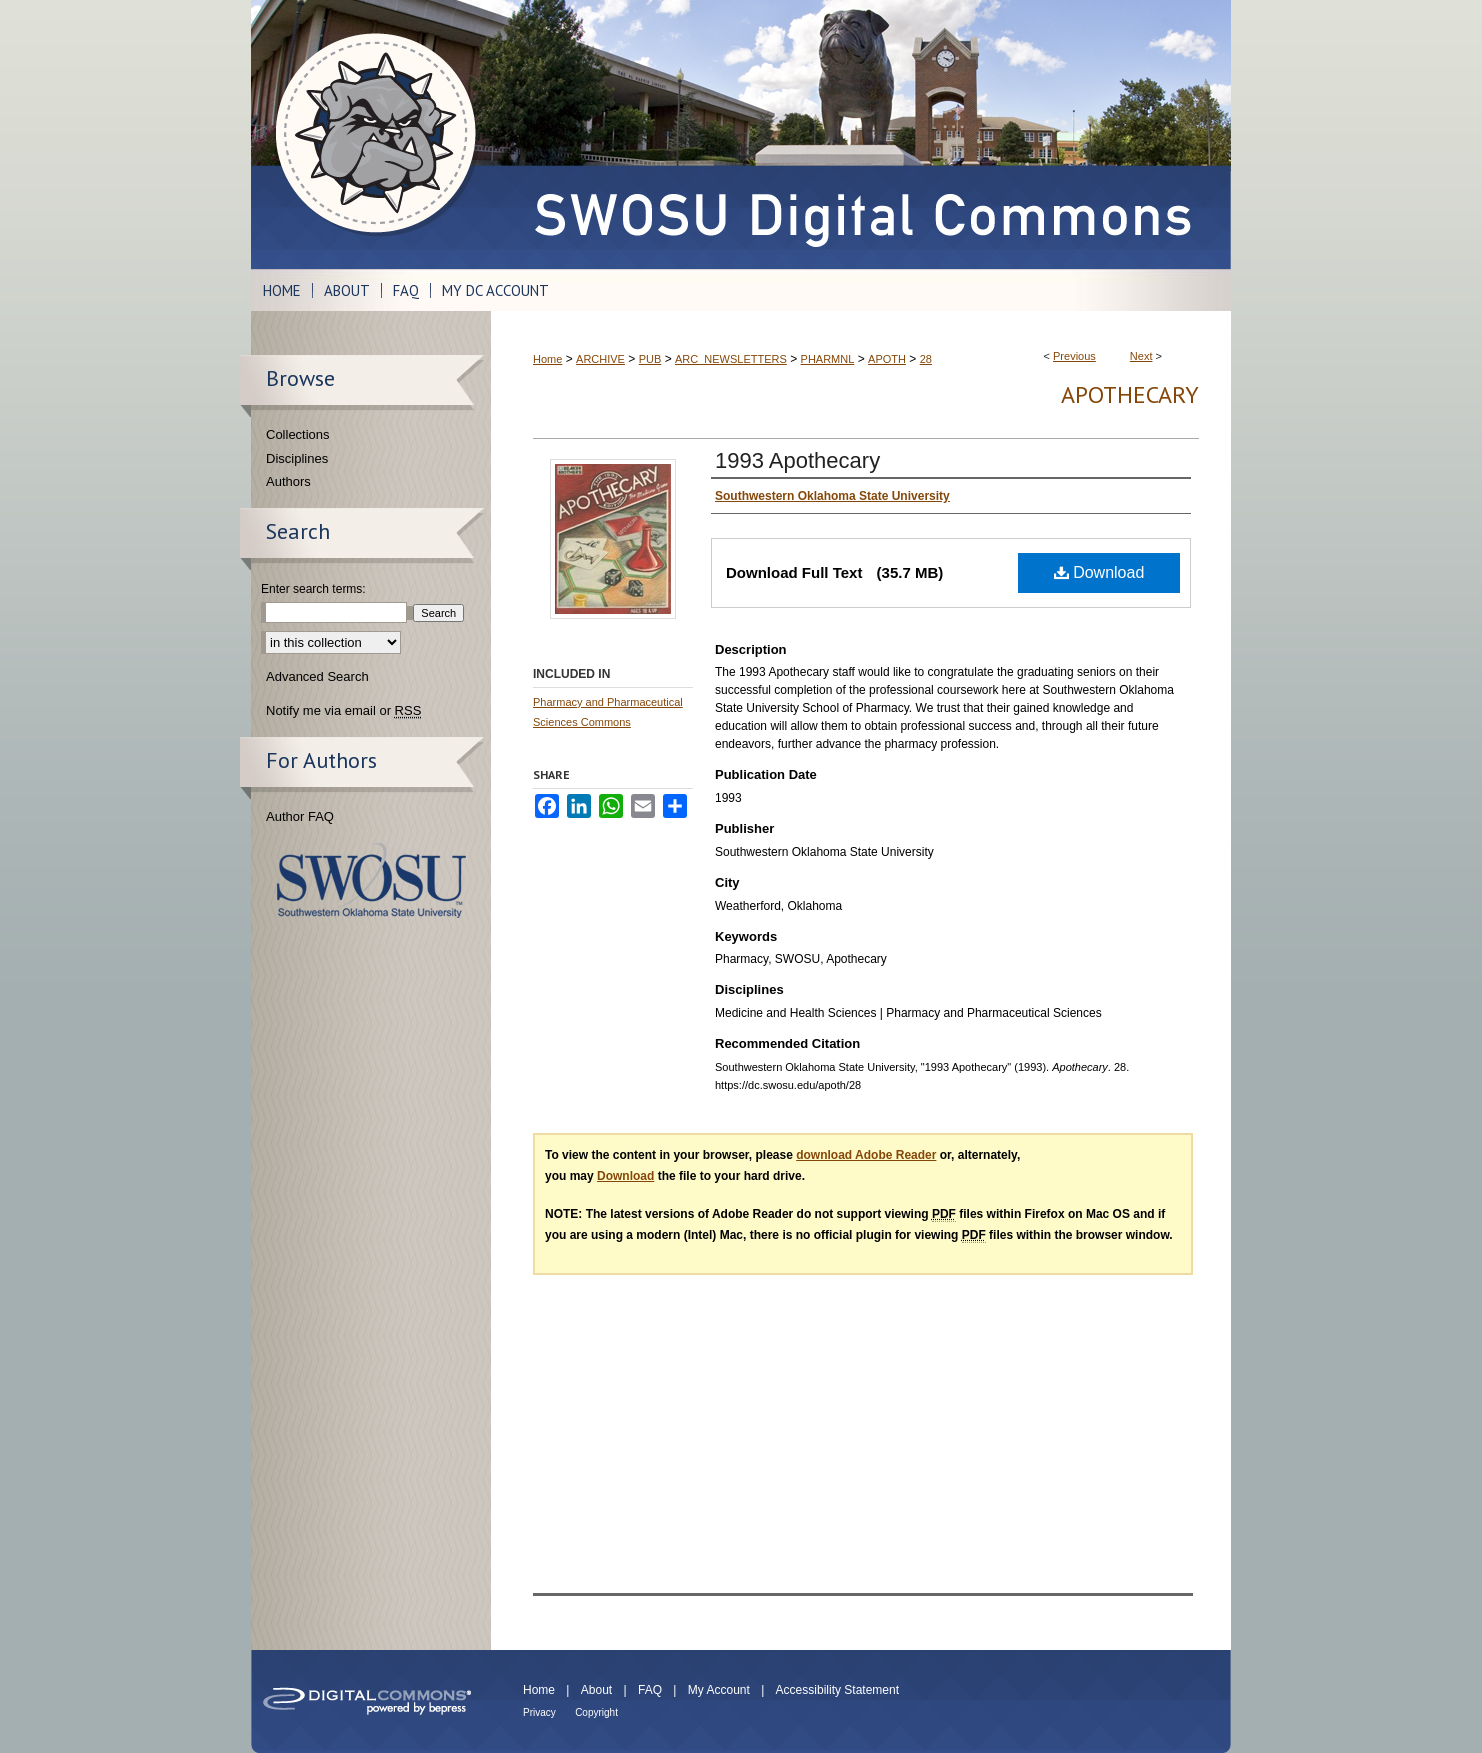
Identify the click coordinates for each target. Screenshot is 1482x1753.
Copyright (596, 1712)
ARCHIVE (600, 359)
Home (547, 359)
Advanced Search (317, 676)
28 (926, 359)
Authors (288, 481)
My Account (719, 1690)
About (596, 1690)
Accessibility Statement (837, 1690)
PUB (650, 359)
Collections (298, 434)
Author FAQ (300, 816)
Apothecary (1130, 394)
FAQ (650, 1690)
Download (1099, 572)
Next (1141, 356)
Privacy (539, 1712)
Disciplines (297, 458)
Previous (1074, 356)
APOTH (887, 359)
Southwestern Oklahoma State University (371, 880)
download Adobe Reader (866, 1155)
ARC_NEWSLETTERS (731, 359)
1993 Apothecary (797, 460)
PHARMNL (828, 359)
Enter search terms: (313, 589)
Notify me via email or (343, 711)
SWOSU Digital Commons (861, 134)
